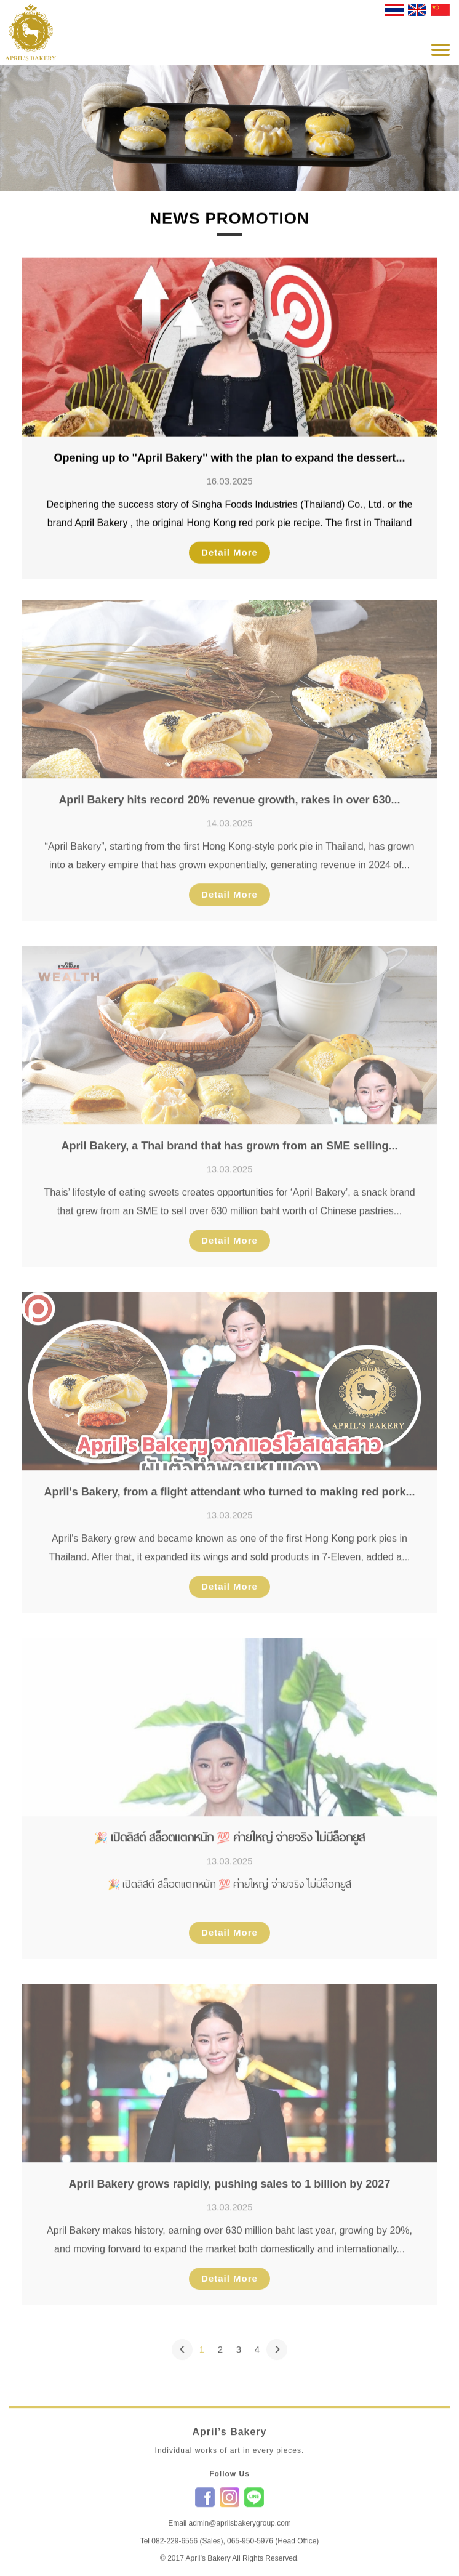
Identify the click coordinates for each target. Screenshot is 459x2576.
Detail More (229, 552)
